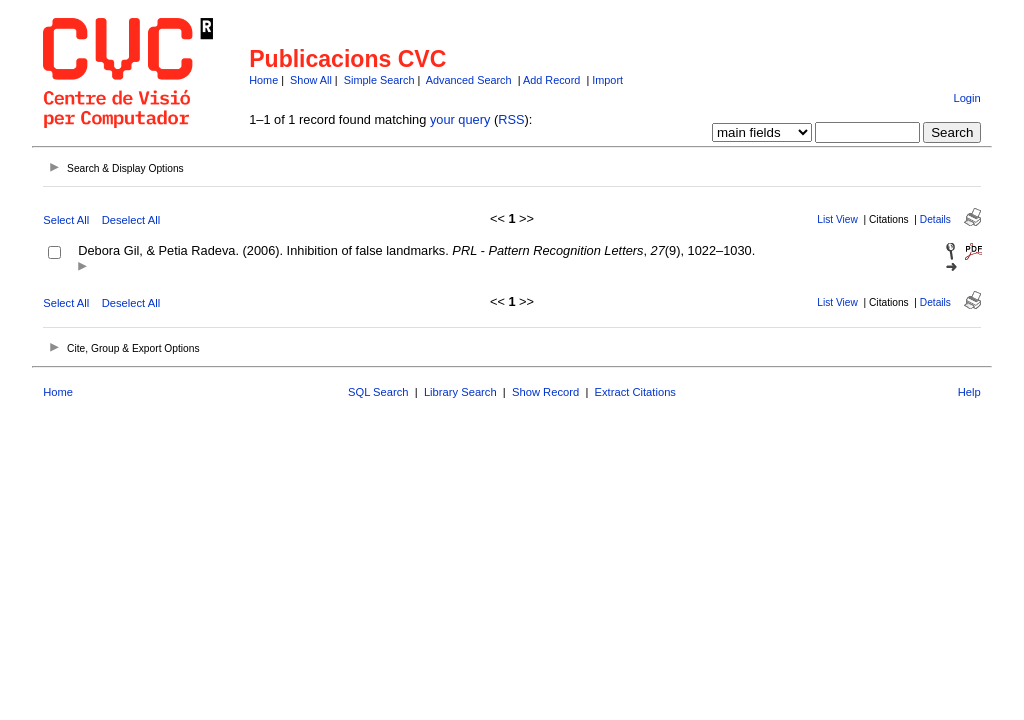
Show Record (545, 392)
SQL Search (378, 392)
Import (607, 80)
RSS (511, 119)
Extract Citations (635, 392)
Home (263, 80)
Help (969, 392)
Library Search (460, 392)
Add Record (551, 80)
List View (837, 219)
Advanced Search (469, 80)
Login (966, 98)
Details (935, 219)
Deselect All (131, 220)
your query (460, 119)
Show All (311, 80)
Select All (66, 220)
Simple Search (379, 80)
